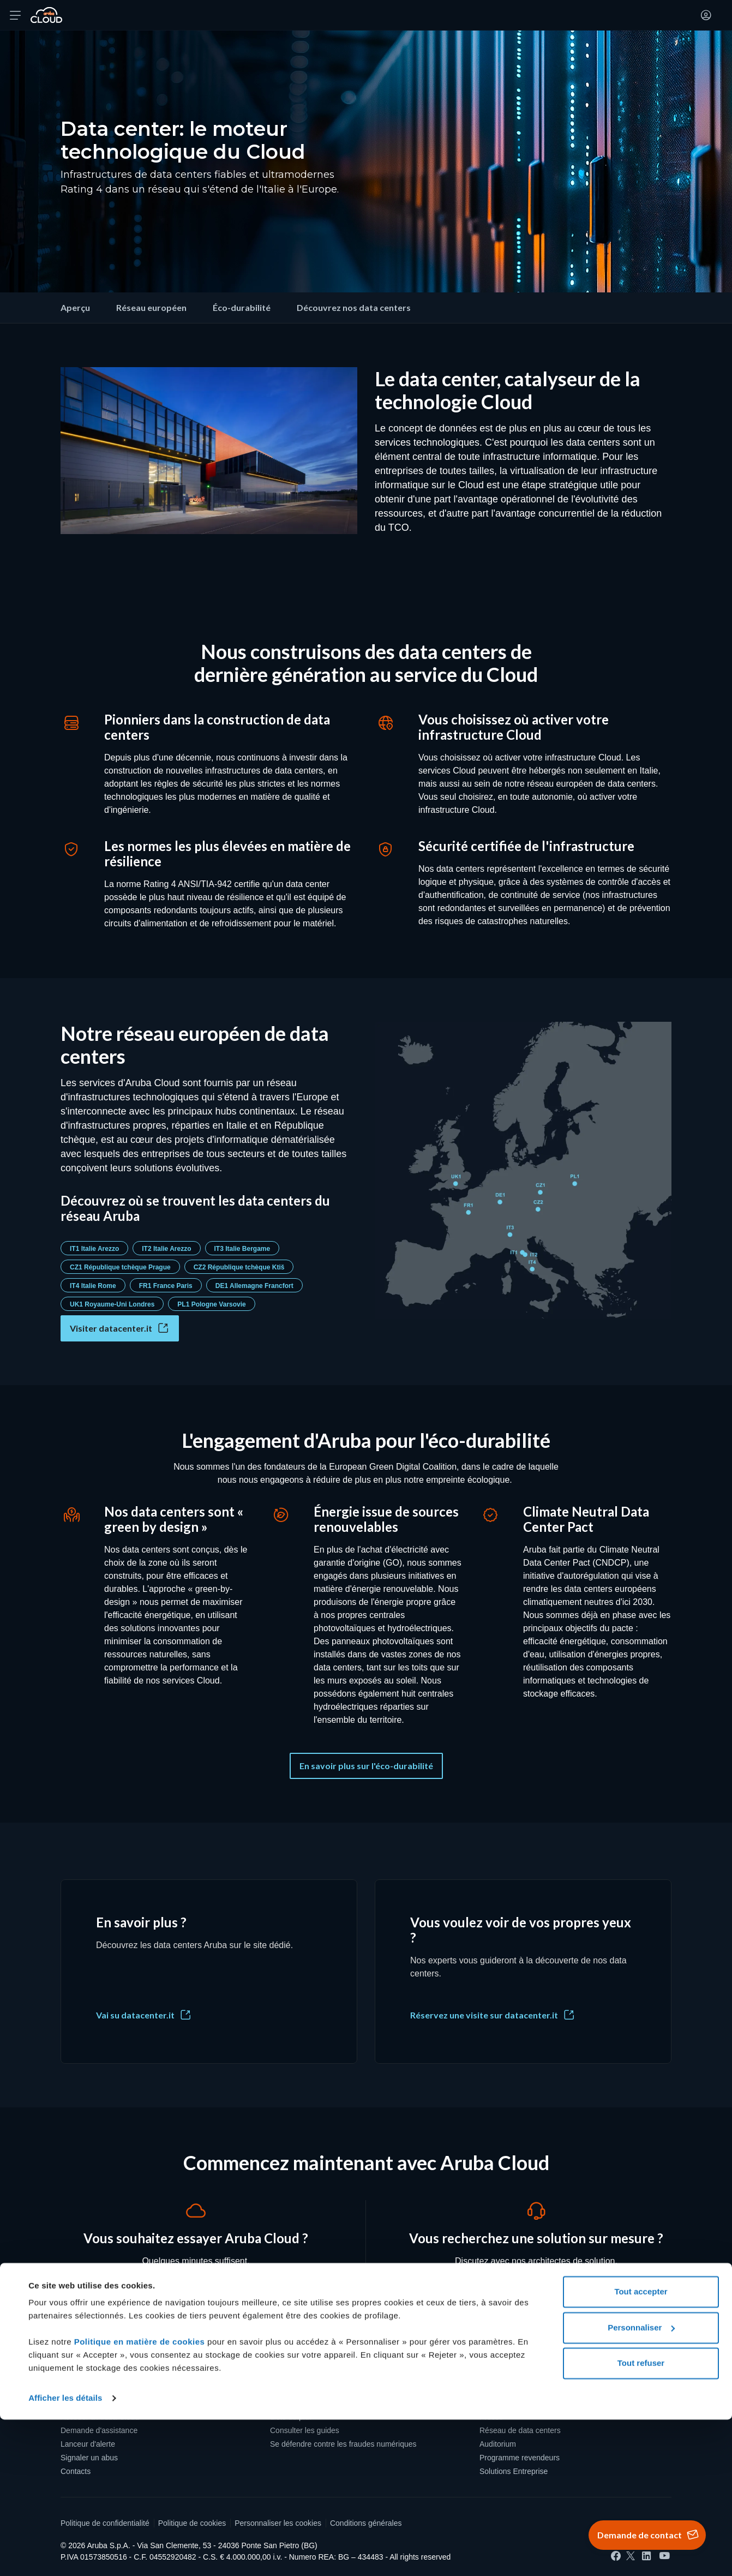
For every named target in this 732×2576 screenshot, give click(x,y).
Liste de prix (290, 2416)
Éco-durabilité (242, 307)
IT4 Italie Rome (93, 1286)
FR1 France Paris (166, 1286)
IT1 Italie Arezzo (94, 1249)
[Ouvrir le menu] (15, 15)
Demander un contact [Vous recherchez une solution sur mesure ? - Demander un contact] (536, 2294)
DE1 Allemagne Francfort (254, 1286)
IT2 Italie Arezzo (166, 1249)
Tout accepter (640, 2448)
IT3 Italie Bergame (242, 1249)
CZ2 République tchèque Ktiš (239, 1267)
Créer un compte (89, 2389)
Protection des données (310, 2389)
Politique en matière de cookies (140, 2498)
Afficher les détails (65, 2554)
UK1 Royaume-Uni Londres (112, 1304)
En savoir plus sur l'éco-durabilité (366, 1765)
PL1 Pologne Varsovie (211, 1304)
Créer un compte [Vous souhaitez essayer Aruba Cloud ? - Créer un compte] (195, 2294)
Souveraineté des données (315, 2403)
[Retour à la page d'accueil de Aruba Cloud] (46, 15)
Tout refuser (640, 2519)
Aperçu (75, 307)
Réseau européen (151, 307)
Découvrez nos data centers (354, 307)
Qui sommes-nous (510, 2389)
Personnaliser (641, 2483)
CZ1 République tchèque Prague (120, 1267)
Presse (491, 2416)
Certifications (501, 2403)
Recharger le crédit (93, 2403)
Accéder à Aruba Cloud (100, 2416)
